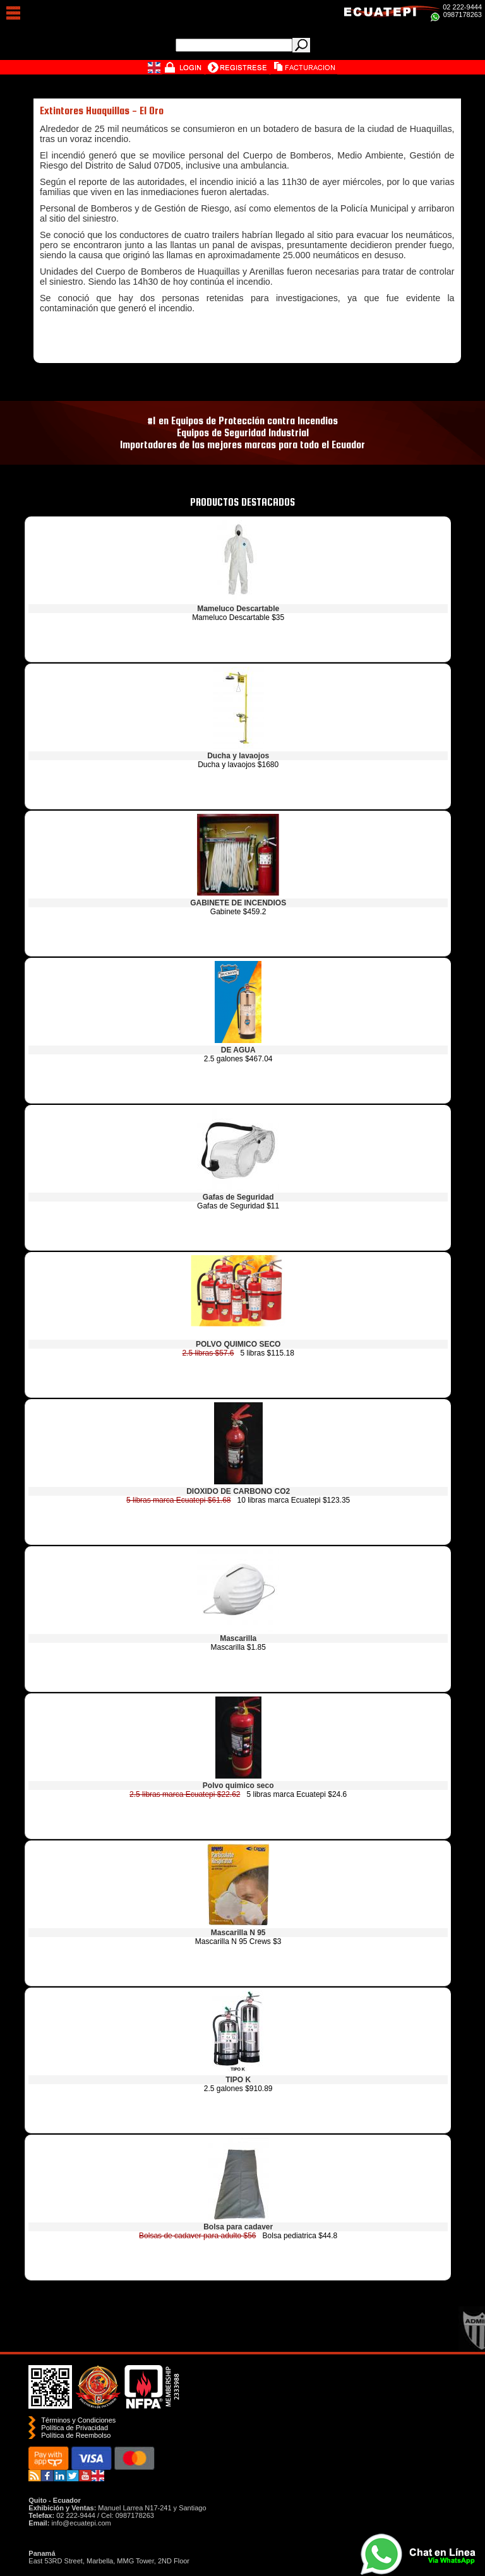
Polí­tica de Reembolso (76, 2435)
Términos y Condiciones (78, 2420)
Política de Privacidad (74, 2427)
